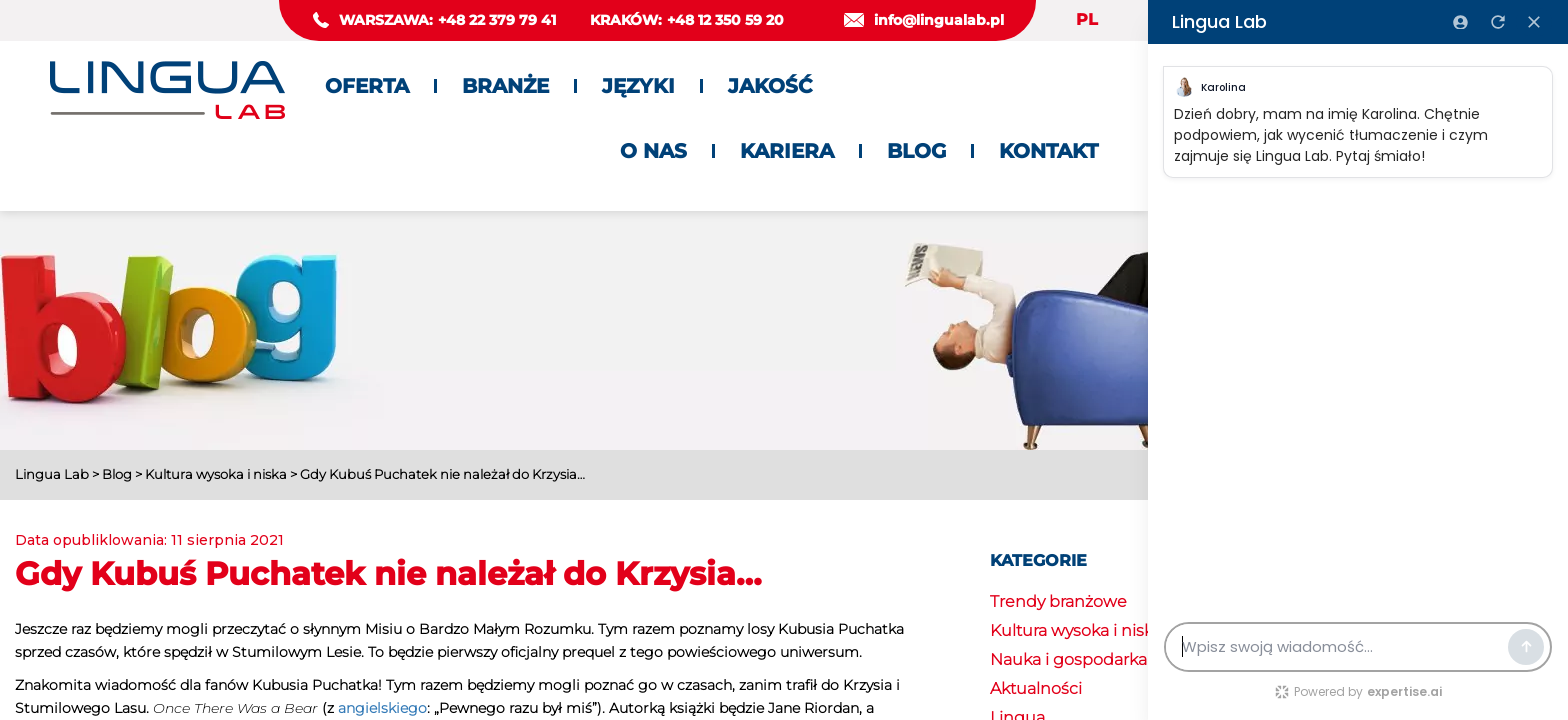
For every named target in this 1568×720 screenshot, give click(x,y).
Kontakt (1048, 151)
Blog (916, 151)
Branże (505, 86)
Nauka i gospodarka (1068, 659)
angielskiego (382, 708)
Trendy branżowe (1058, 601)
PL (1087, 19)
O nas (653, 151)
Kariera (787, 151)
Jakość (770, 86)
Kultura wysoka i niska (1076, 630)
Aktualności (1036, 688)
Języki (638, 86)
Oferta (367, 86)
